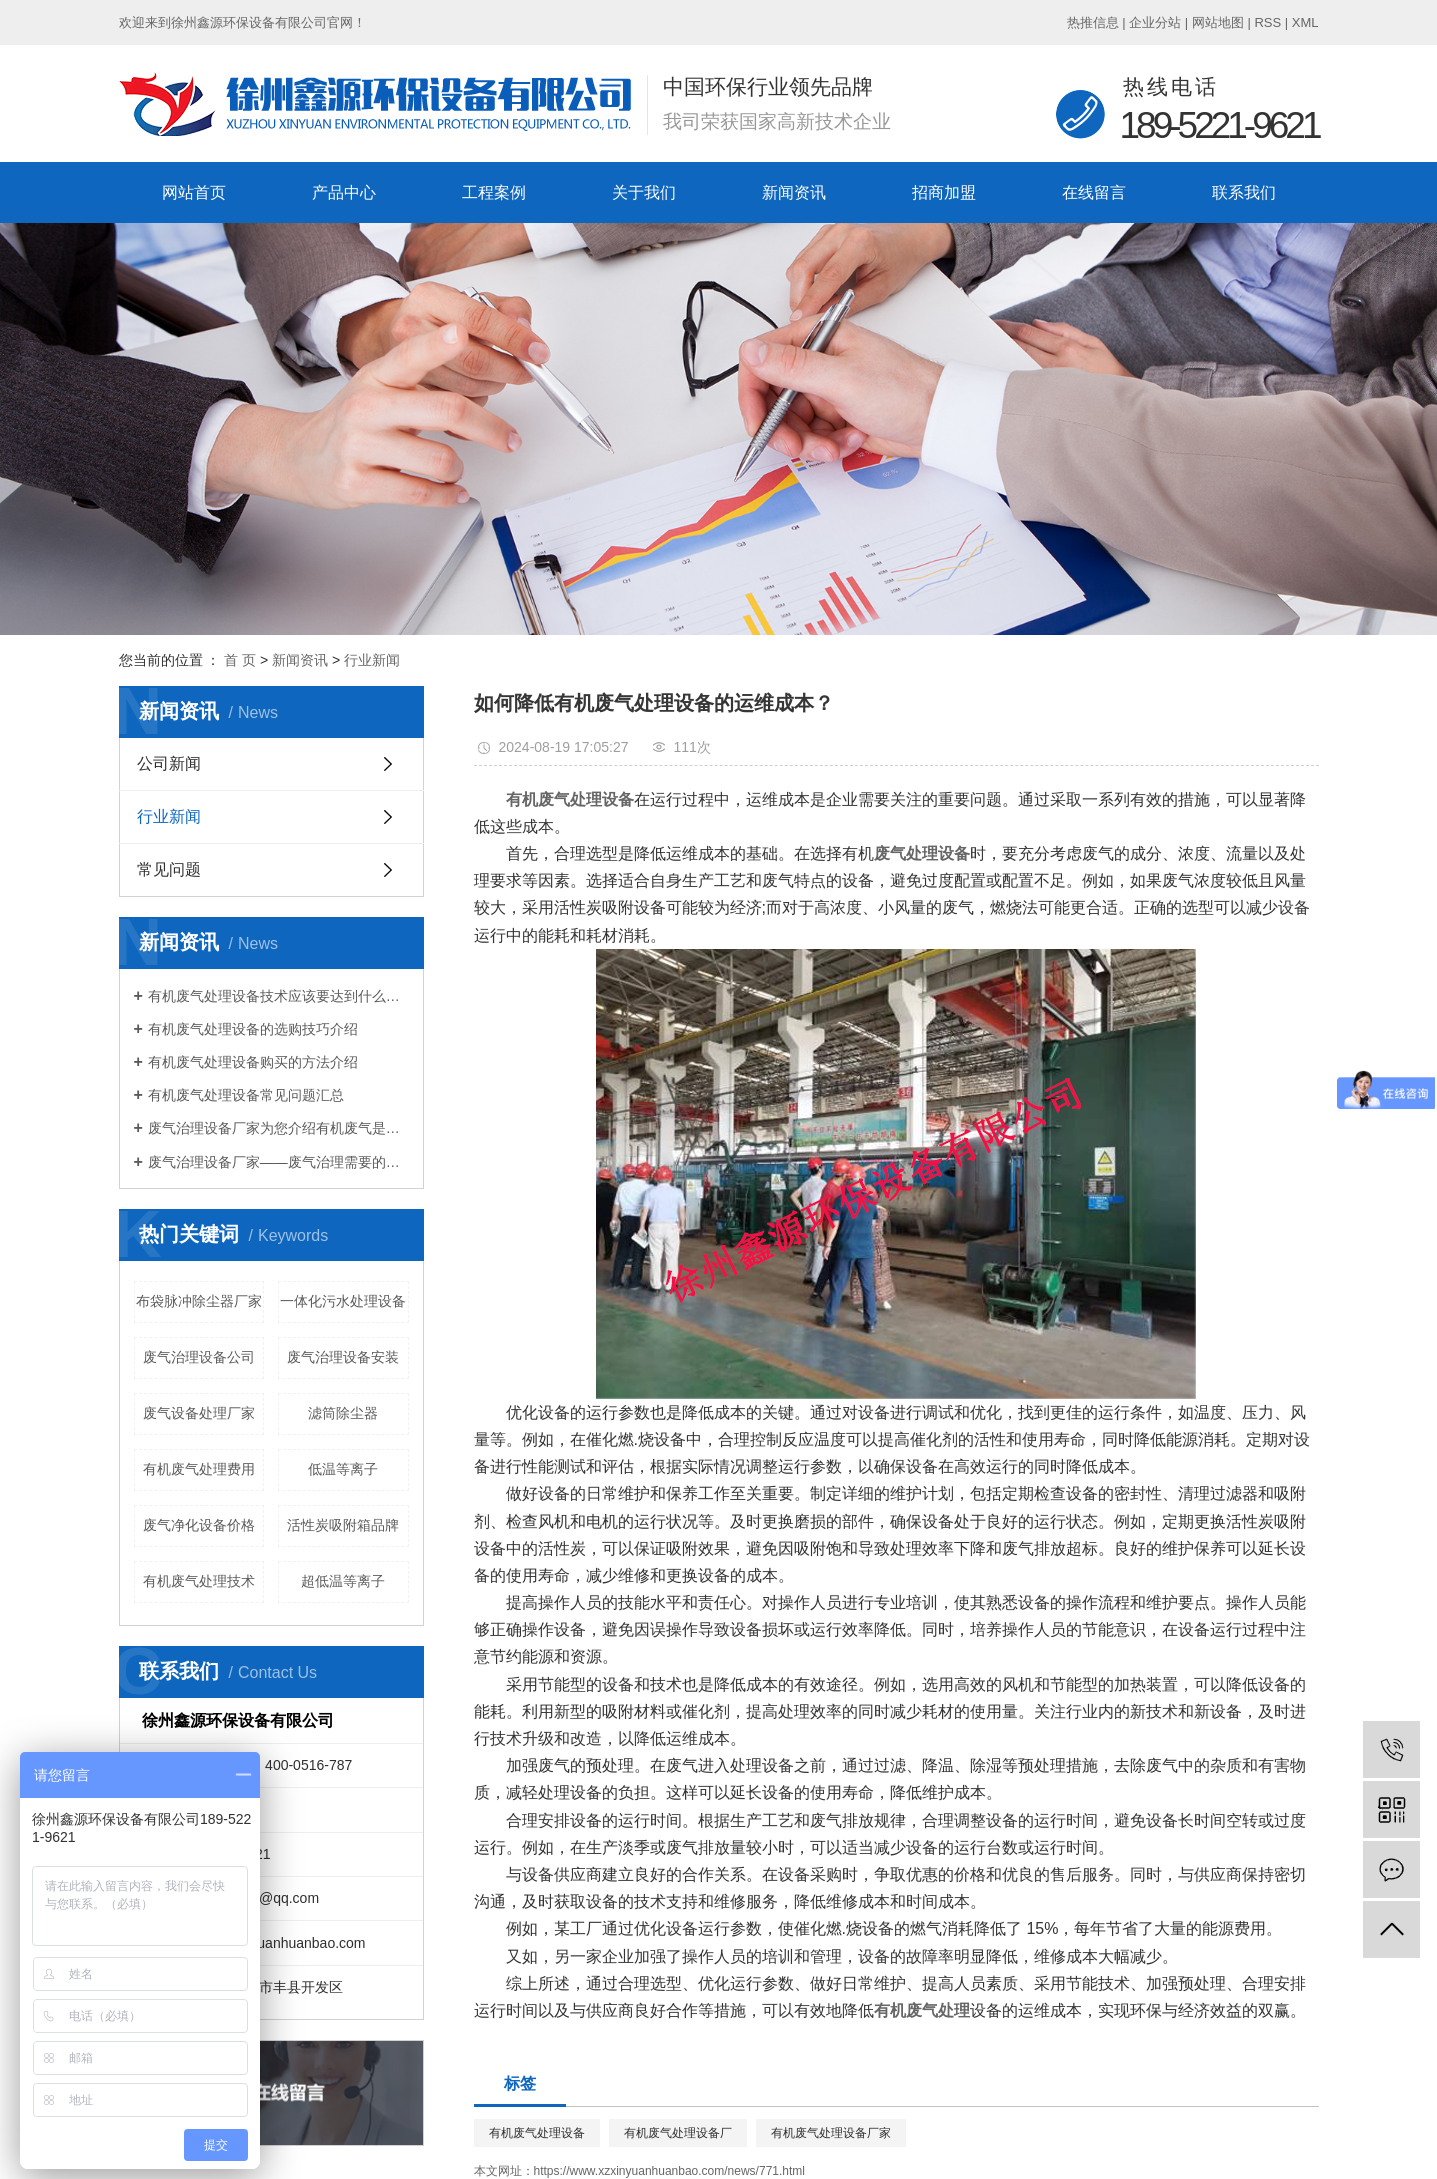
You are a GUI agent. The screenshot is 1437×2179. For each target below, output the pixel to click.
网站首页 (194, 192)
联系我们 (1244, 192)
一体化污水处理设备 (343, 1301)
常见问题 (169, 869)
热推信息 (1093, 22)
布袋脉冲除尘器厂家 (199, 1301)
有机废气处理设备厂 (678, 2133)
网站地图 (1218, 22)
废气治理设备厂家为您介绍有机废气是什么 (278, 1128)
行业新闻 (372, 660)
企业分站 (1155, 22)
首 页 (240, 660)
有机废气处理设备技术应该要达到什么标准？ (278, 996)
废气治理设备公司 (199, 1357)
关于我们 (644, 192)
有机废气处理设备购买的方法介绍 (253, 1062)
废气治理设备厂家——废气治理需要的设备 (278, 1162)
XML (1305, 22)
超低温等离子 (343, 1581)
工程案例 (494, 192)
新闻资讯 (794, 192)
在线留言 (1094, 192)
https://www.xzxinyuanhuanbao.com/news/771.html (669, 2171)
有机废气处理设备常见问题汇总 (246, 1095)
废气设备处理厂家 (199, 1413)
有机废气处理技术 (199, 1581)
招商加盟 (944, 192)
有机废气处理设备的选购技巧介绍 (253, 1029)
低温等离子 (343, 1469)
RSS (1267, 22)
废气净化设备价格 (199, 1525)
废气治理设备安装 (343, 1357)
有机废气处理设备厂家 (831, 2133)
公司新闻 (169, 763)
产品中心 (344, 192)
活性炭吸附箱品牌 (343, 1525)
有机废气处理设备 (537, 2133)
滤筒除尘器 (343, 1413)
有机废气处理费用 (199, 1469)
